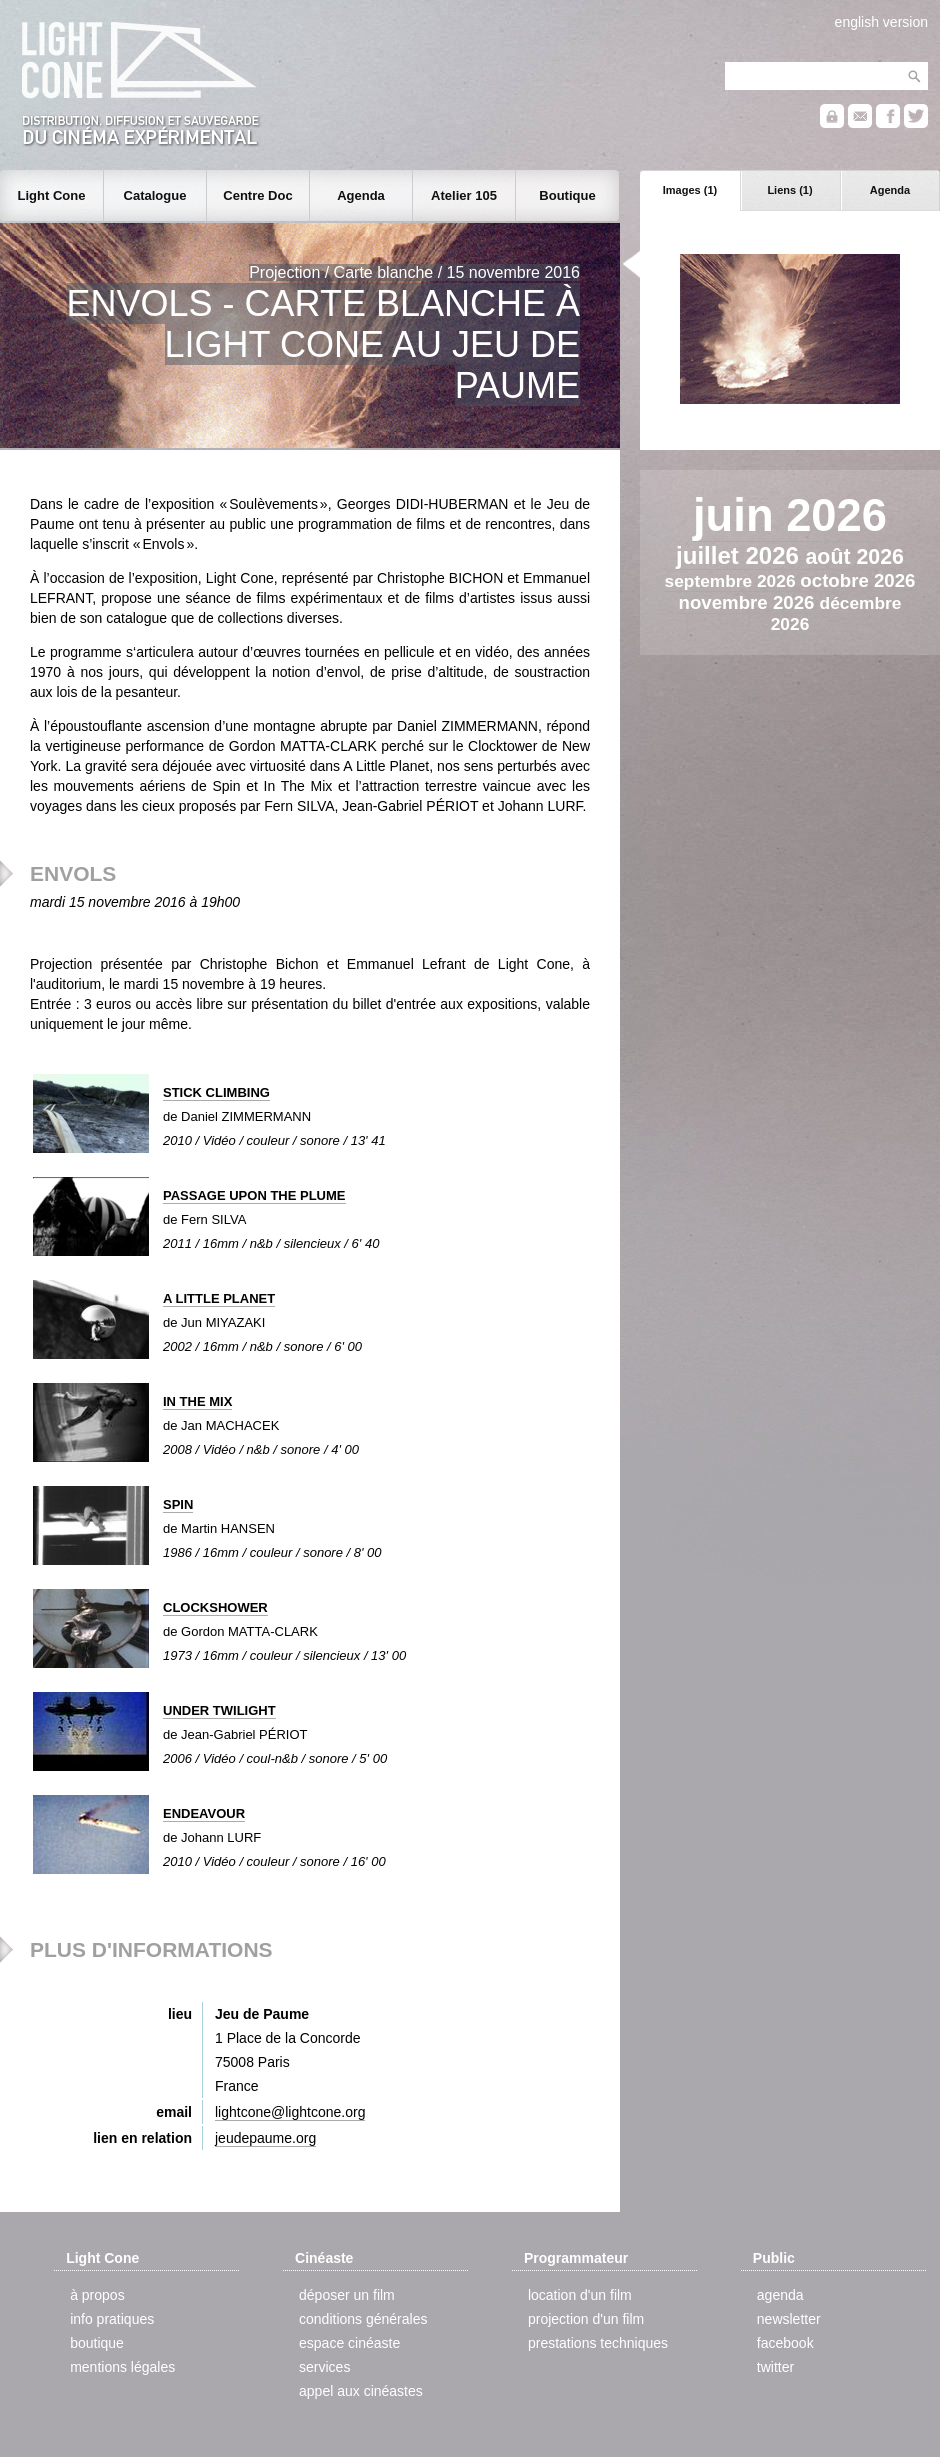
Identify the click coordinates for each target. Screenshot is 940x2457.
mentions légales (122, 2367)
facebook (785, 2343)
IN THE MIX (197, 1401)
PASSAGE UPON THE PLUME (254, 1195)
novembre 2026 (749, 602)
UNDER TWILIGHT (219, 1710)
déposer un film (347, 2295)
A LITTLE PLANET (219, 1298)
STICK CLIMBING (216, 1092)
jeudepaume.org (265, 2138)
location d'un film (580, 2295)
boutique (97, 2343)
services (324, 2367)
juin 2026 (790, 515)
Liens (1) (789, 190)
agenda (780, 2295)
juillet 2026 (740, 555)
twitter (775, 2367)
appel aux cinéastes (361, 2391)
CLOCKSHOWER (215, 1607)
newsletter (789, 2319)
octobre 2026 (857, 580)
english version (881, 22)
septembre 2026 (733, 581)
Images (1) (690, 190)
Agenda (890, 190)
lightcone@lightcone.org (290, 2112)
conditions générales (363, 2319)
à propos (97, 2295)
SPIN (178, 1504)
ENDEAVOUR (204, 1813)
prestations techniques (598, 2343)
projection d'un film (586, 2319)
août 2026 (855, 557)
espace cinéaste (349, 2343)
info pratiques (112, 2319)
